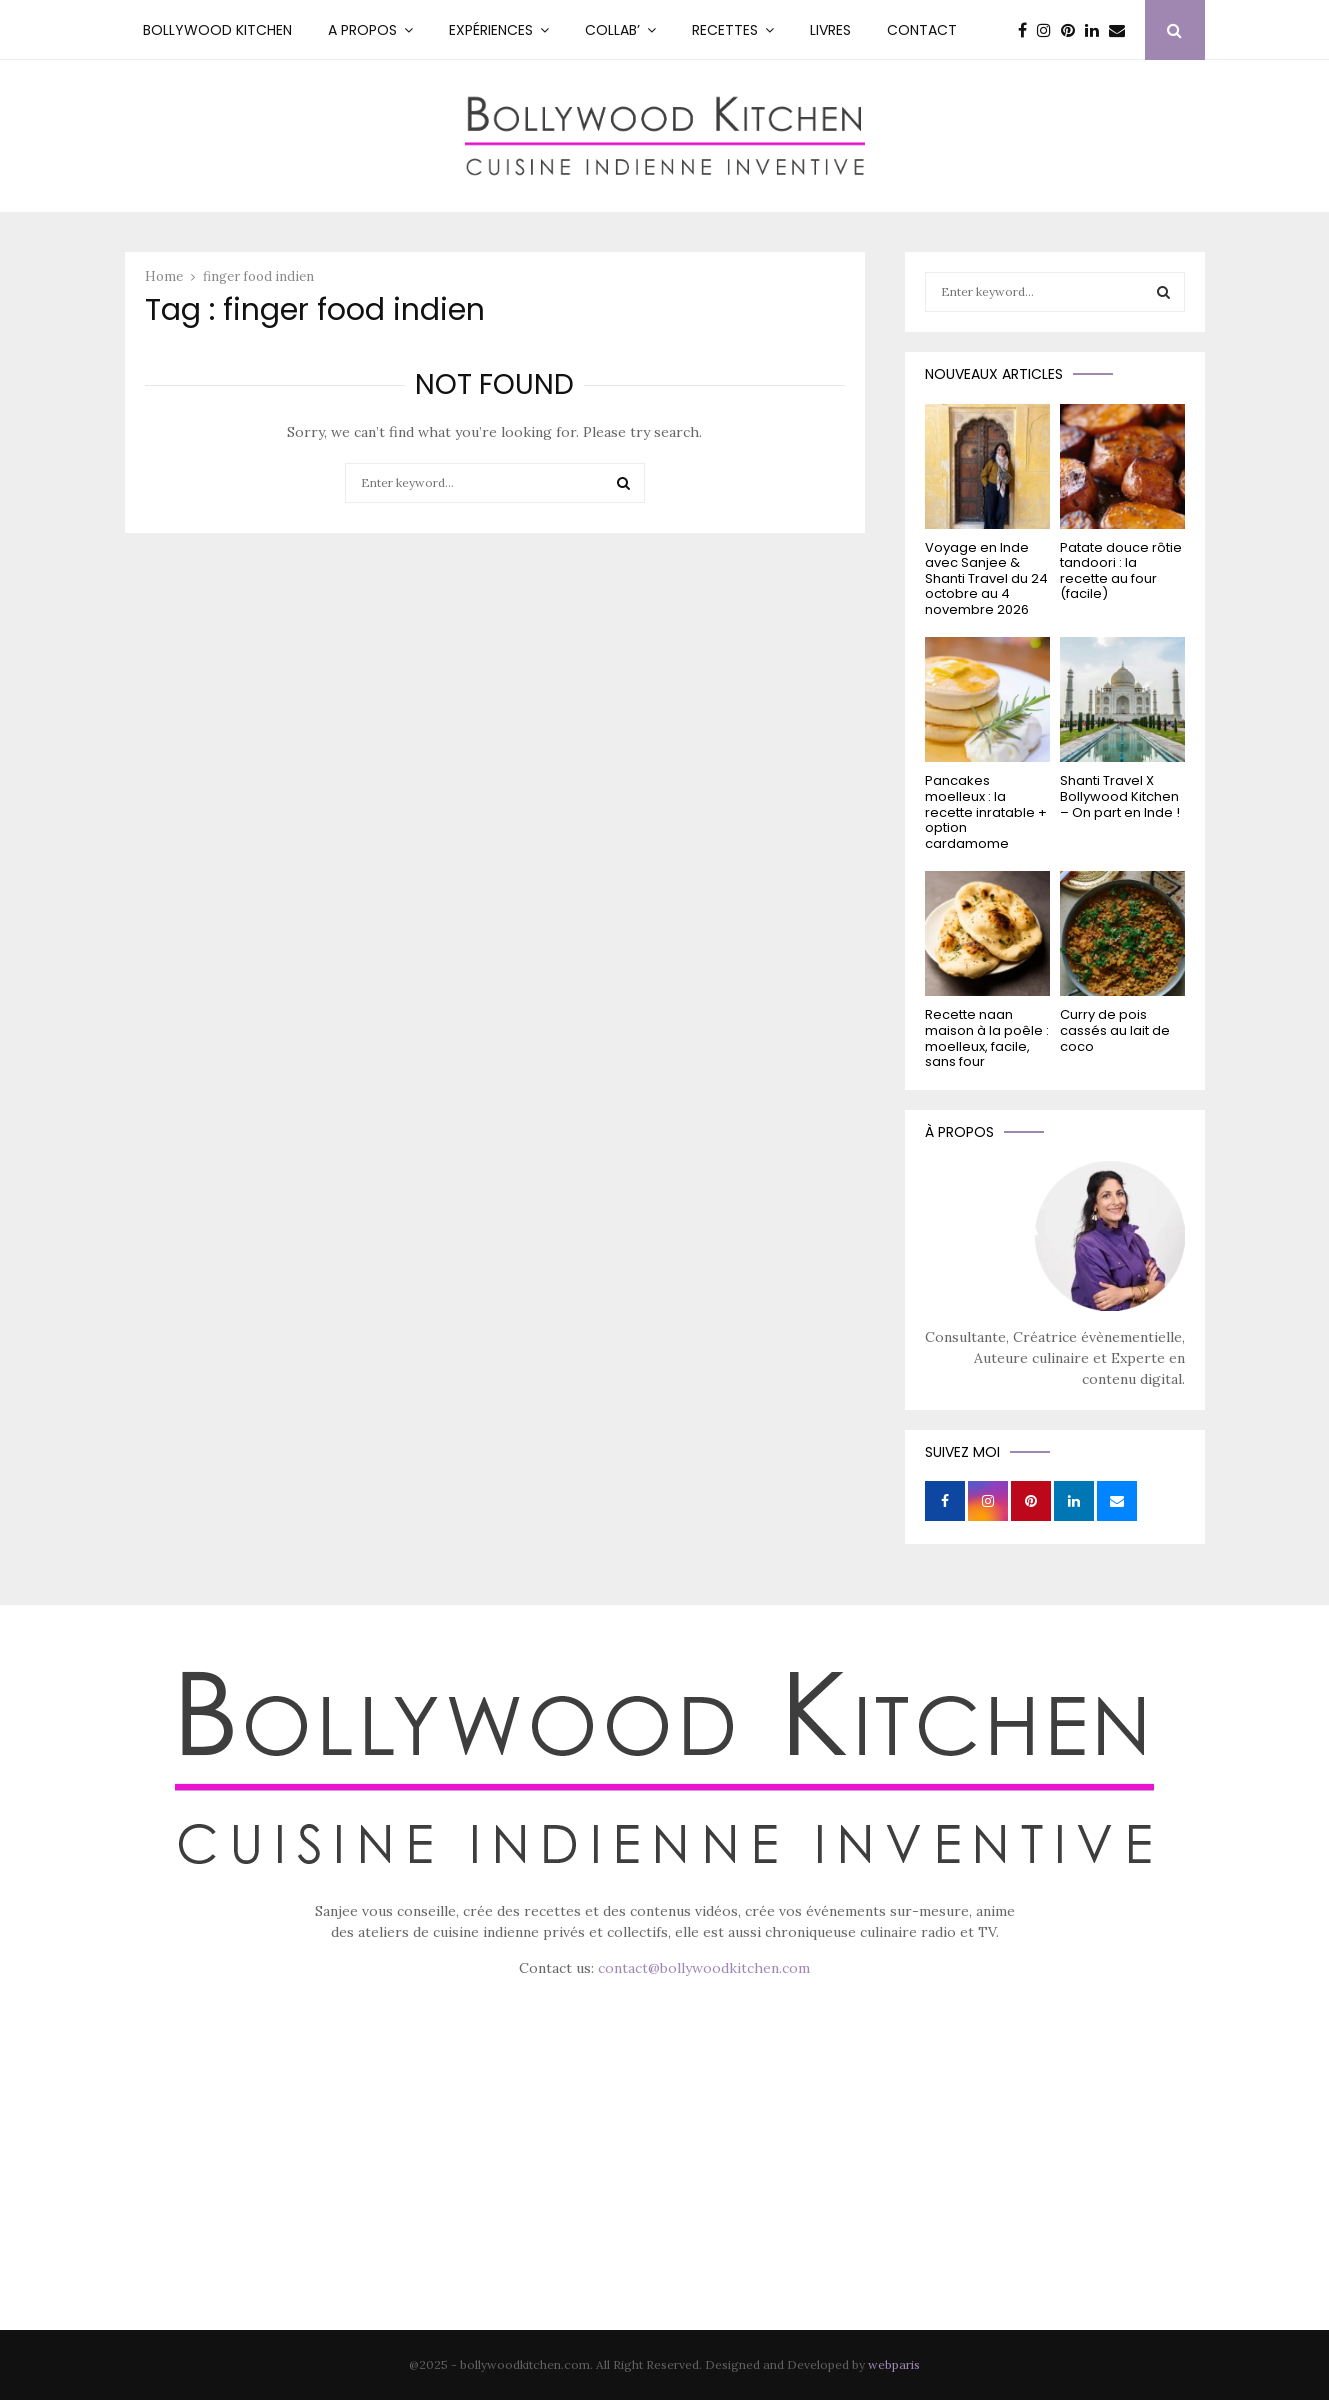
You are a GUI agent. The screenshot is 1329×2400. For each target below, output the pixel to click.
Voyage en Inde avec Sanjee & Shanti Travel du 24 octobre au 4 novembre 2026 (986, 578)
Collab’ (612, 30)
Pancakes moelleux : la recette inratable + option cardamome (986, 811)
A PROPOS (362, 30)
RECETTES (725, 30)
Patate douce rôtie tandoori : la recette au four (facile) (1121, 571)
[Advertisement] (665, 2182)
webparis (894, 2364)
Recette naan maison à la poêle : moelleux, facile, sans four (987, 1038)
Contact (922, 30)
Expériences (491, 30)
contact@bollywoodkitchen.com (704, 1968)
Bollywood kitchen (217, 30)
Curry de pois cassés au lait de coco (1115, 1030)
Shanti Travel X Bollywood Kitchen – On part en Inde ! (1120, 796)
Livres (830, 30)
